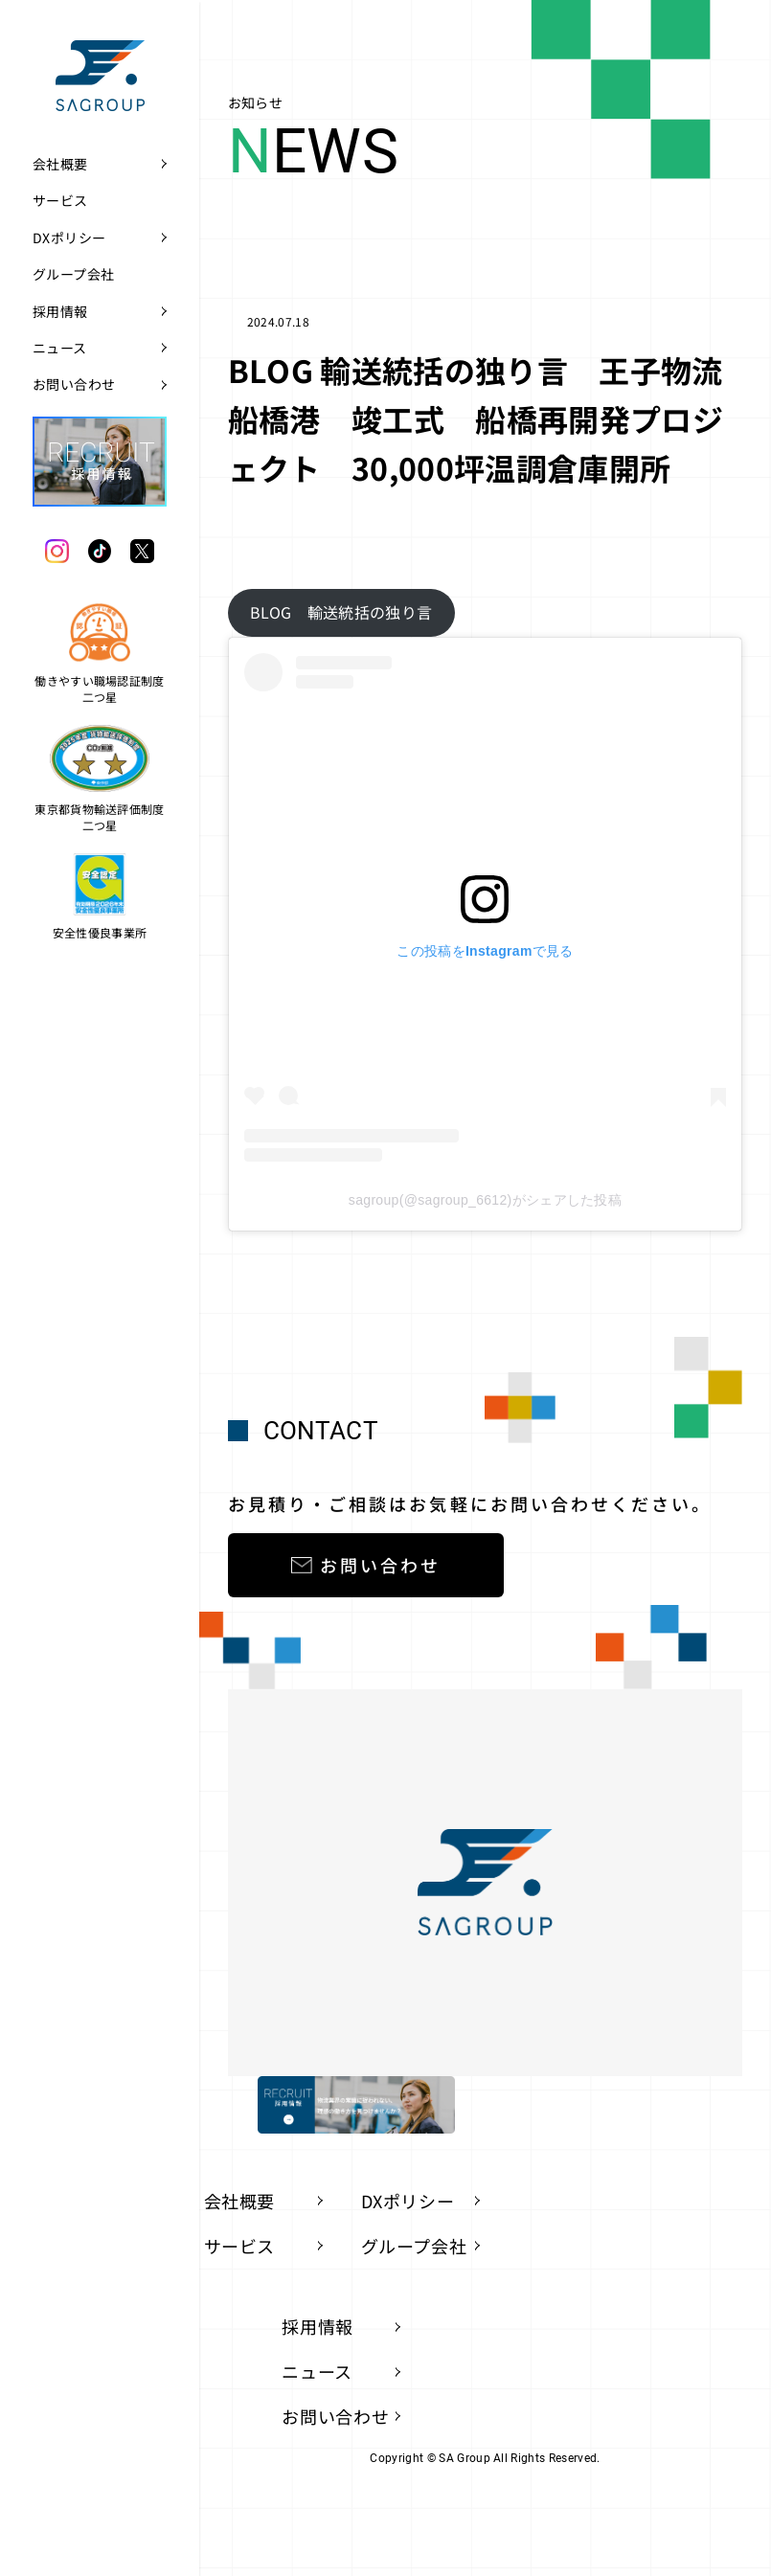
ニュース (60, 347)
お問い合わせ (74, 384)
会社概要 (60, 163)
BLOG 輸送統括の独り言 (341, 611)
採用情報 (60, 311)
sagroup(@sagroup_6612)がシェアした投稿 (485, 1200)
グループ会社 (74, 273)
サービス (60, 200)
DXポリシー (69, 237)
